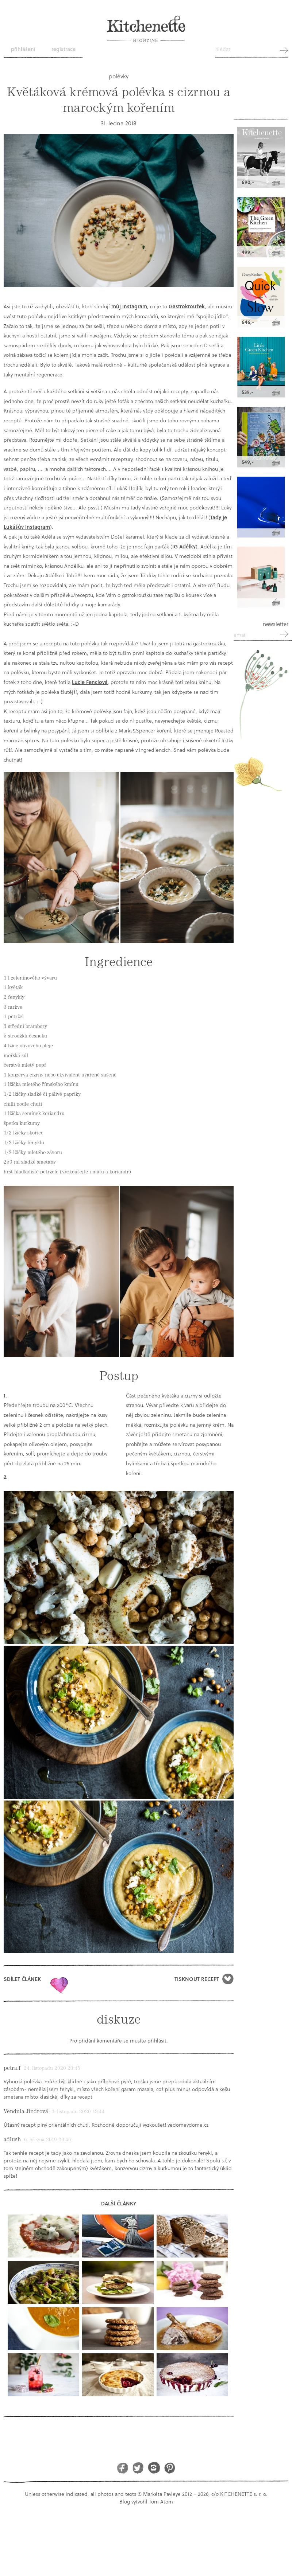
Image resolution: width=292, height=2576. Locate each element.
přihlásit (156, 2040)
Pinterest (170, 2468)
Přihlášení (23, 49)
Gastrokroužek (187, 306)
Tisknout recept (196, 1979)
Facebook (122, 2468)
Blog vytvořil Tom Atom (146, 2501)
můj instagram (129, 306)
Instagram (154, 2468)
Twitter (138, 2468)
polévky (118, 76)
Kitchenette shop (261, 99)
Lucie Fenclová (90, 682)
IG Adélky (184, 546)
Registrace (63, 49)
